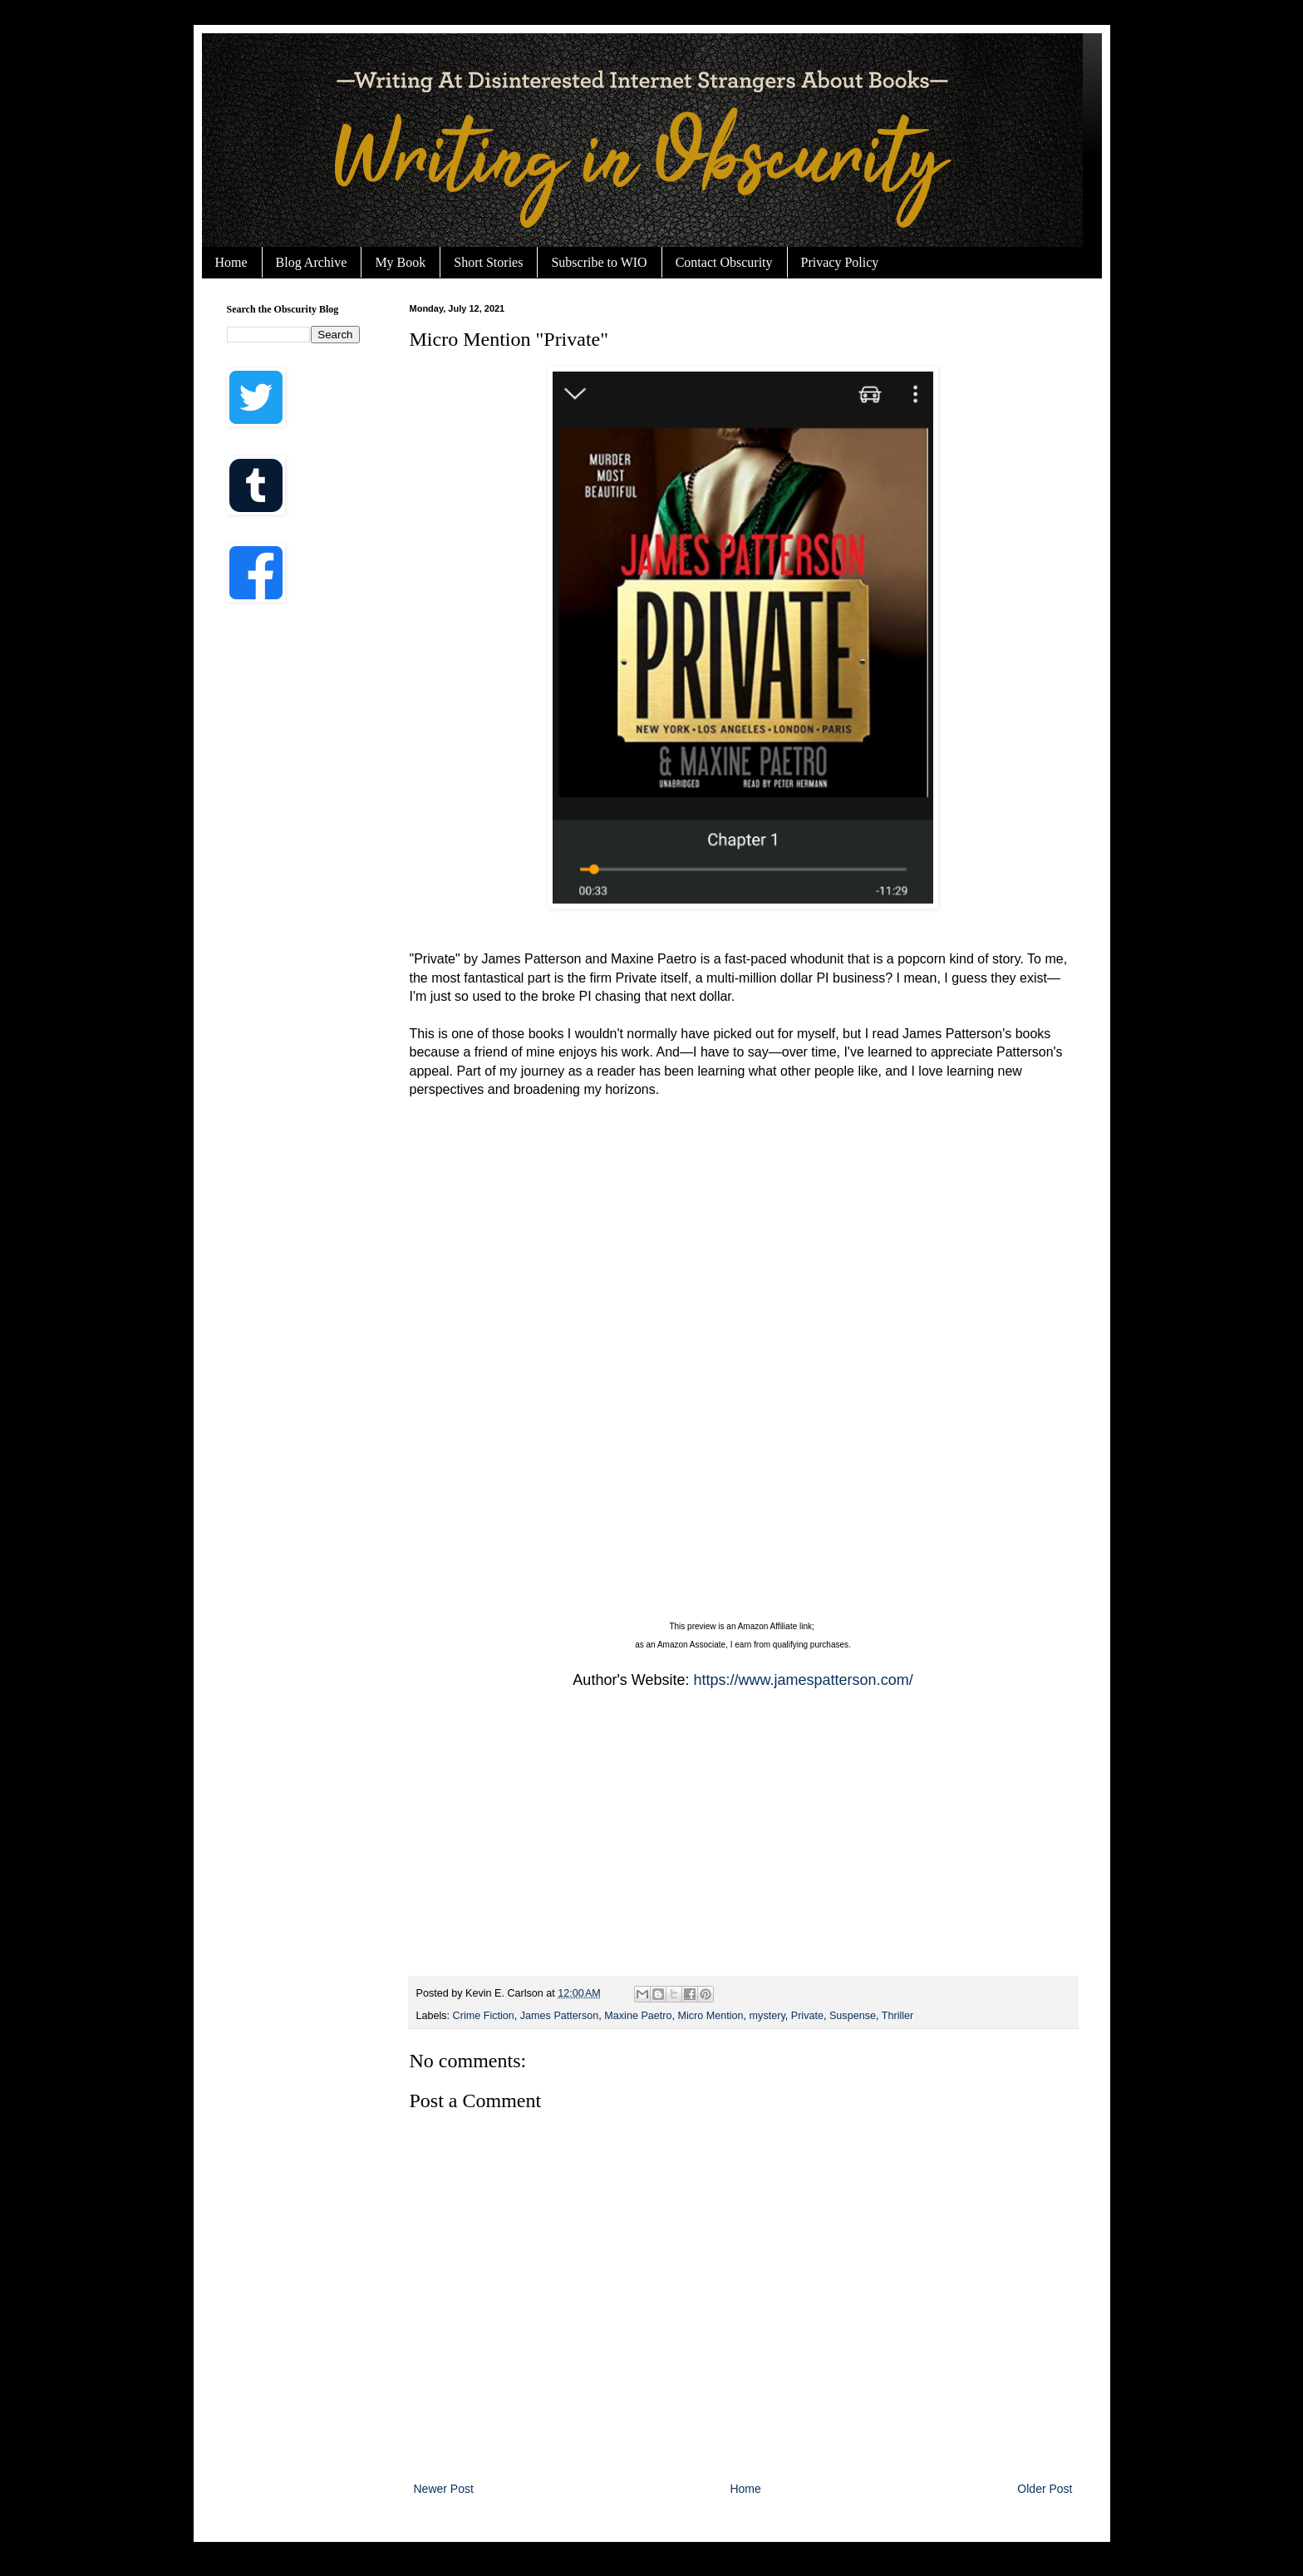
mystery (767, 2016)
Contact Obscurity (724, 262)
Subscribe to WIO (599, 262)
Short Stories (488, 262)
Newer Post (444, 2488)
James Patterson (559, 2016)
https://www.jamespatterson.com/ (803, 1680)
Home (231, 262)
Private (807, 2016)
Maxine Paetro (637, 2016)
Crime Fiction (483, 2016)
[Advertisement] (743, 1842)
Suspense (852, 2016)
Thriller (897, 2016)
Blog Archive (311, 262)
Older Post (1044, 2488)
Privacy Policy (840, 262)
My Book (400, 262)
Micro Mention (711, 2016)
